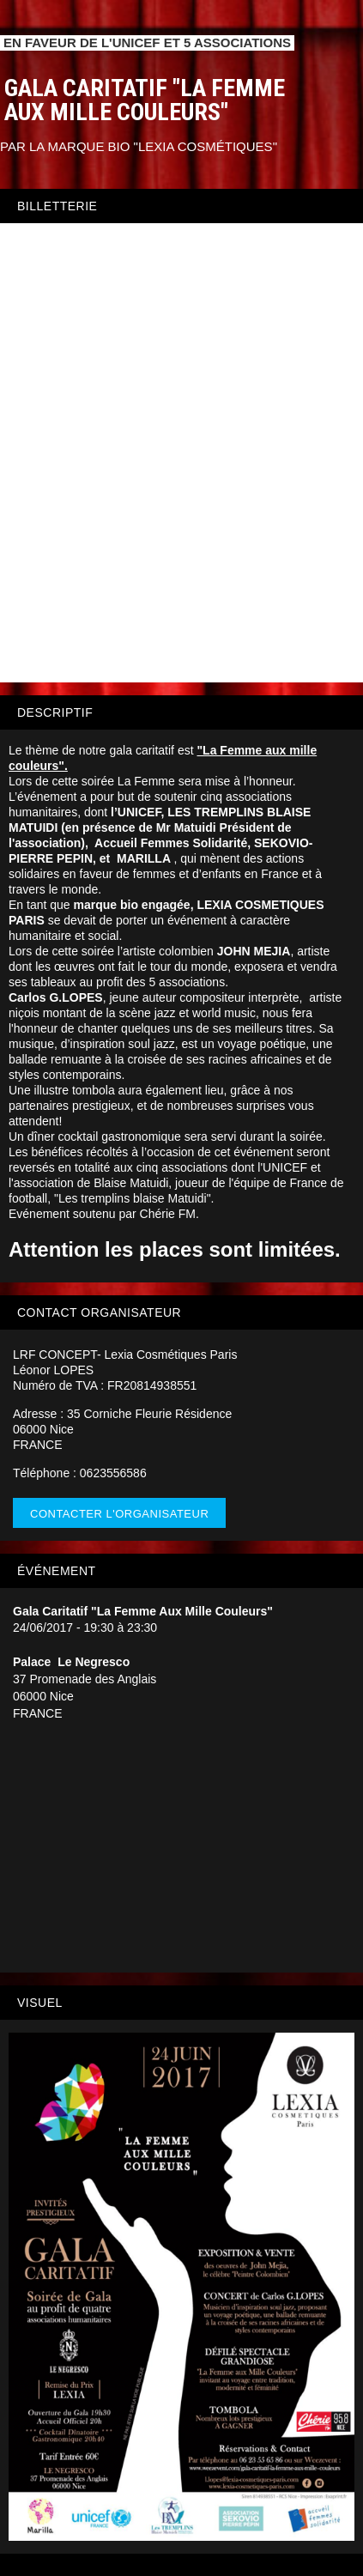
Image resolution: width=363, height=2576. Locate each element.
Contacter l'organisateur (119, 1513)
